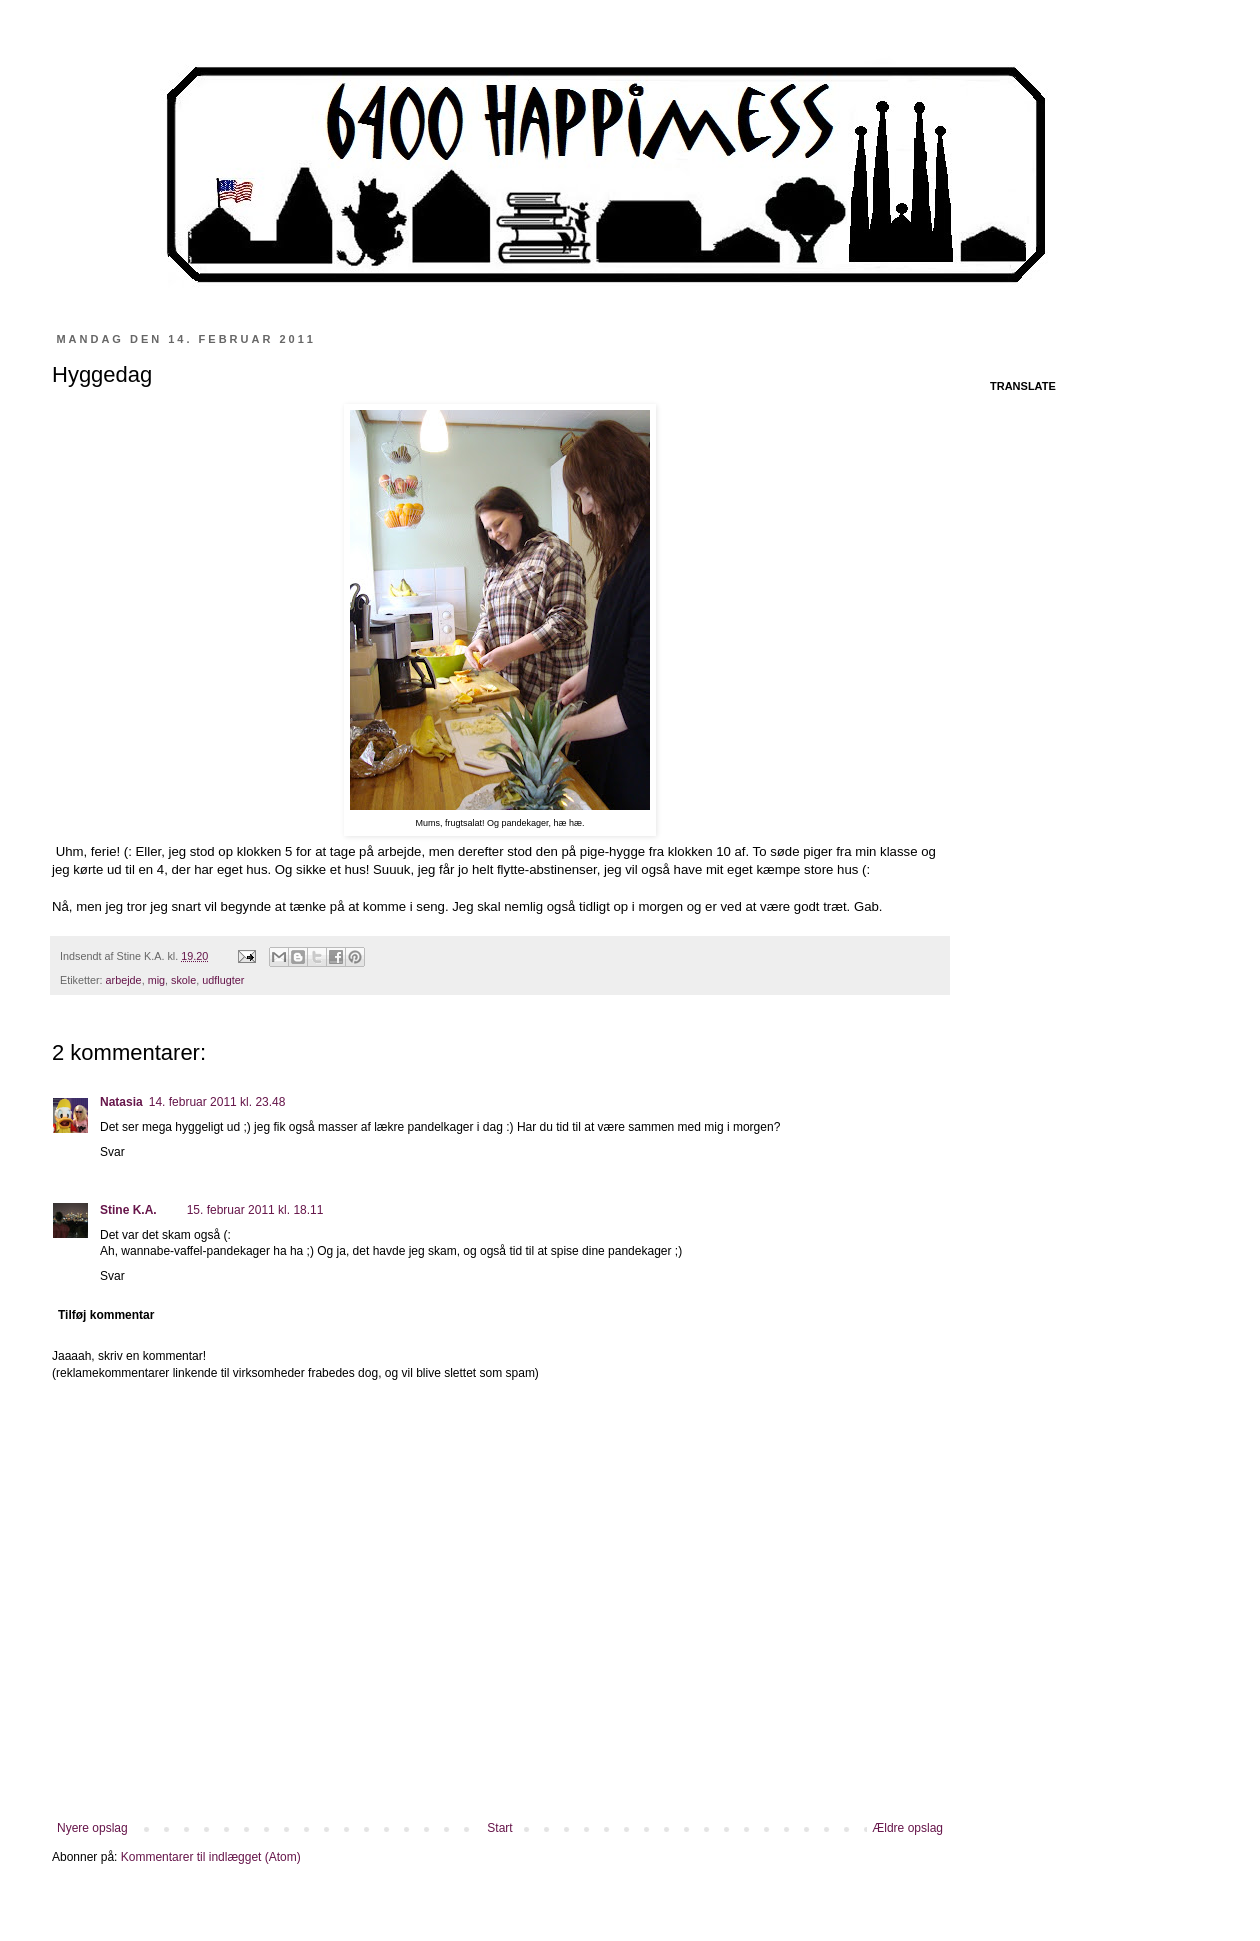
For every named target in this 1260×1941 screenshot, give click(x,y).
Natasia (121, 1102)
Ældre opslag (907, 1828)
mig (156, 980)
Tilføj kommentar (106, 1315)
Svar (112, 1152)
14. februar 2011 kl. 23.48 (217, 1102)
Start (499, 1828)
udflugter (223, 980)
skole (183, 980)
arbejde (124, 980)
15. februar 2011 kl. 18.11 (255, 1210)
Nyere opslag (92, 1828)
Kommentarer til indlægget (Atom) (211, 1857)
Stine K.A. (128, 1210)
